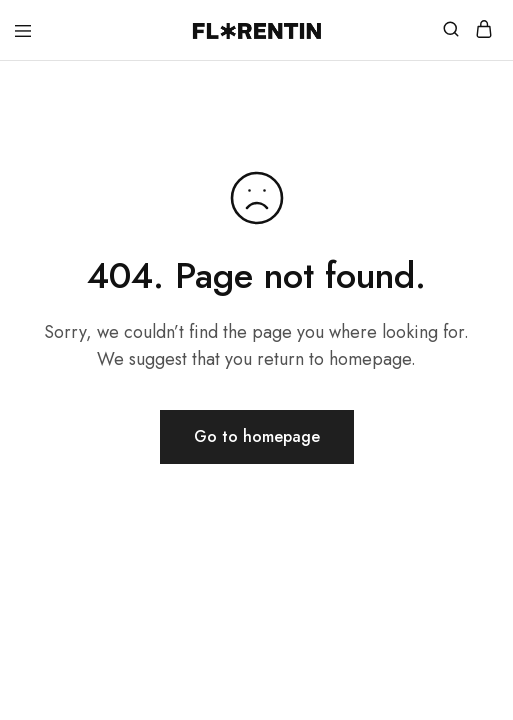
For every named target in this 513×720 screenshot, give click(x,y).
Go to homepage (257, 436)
